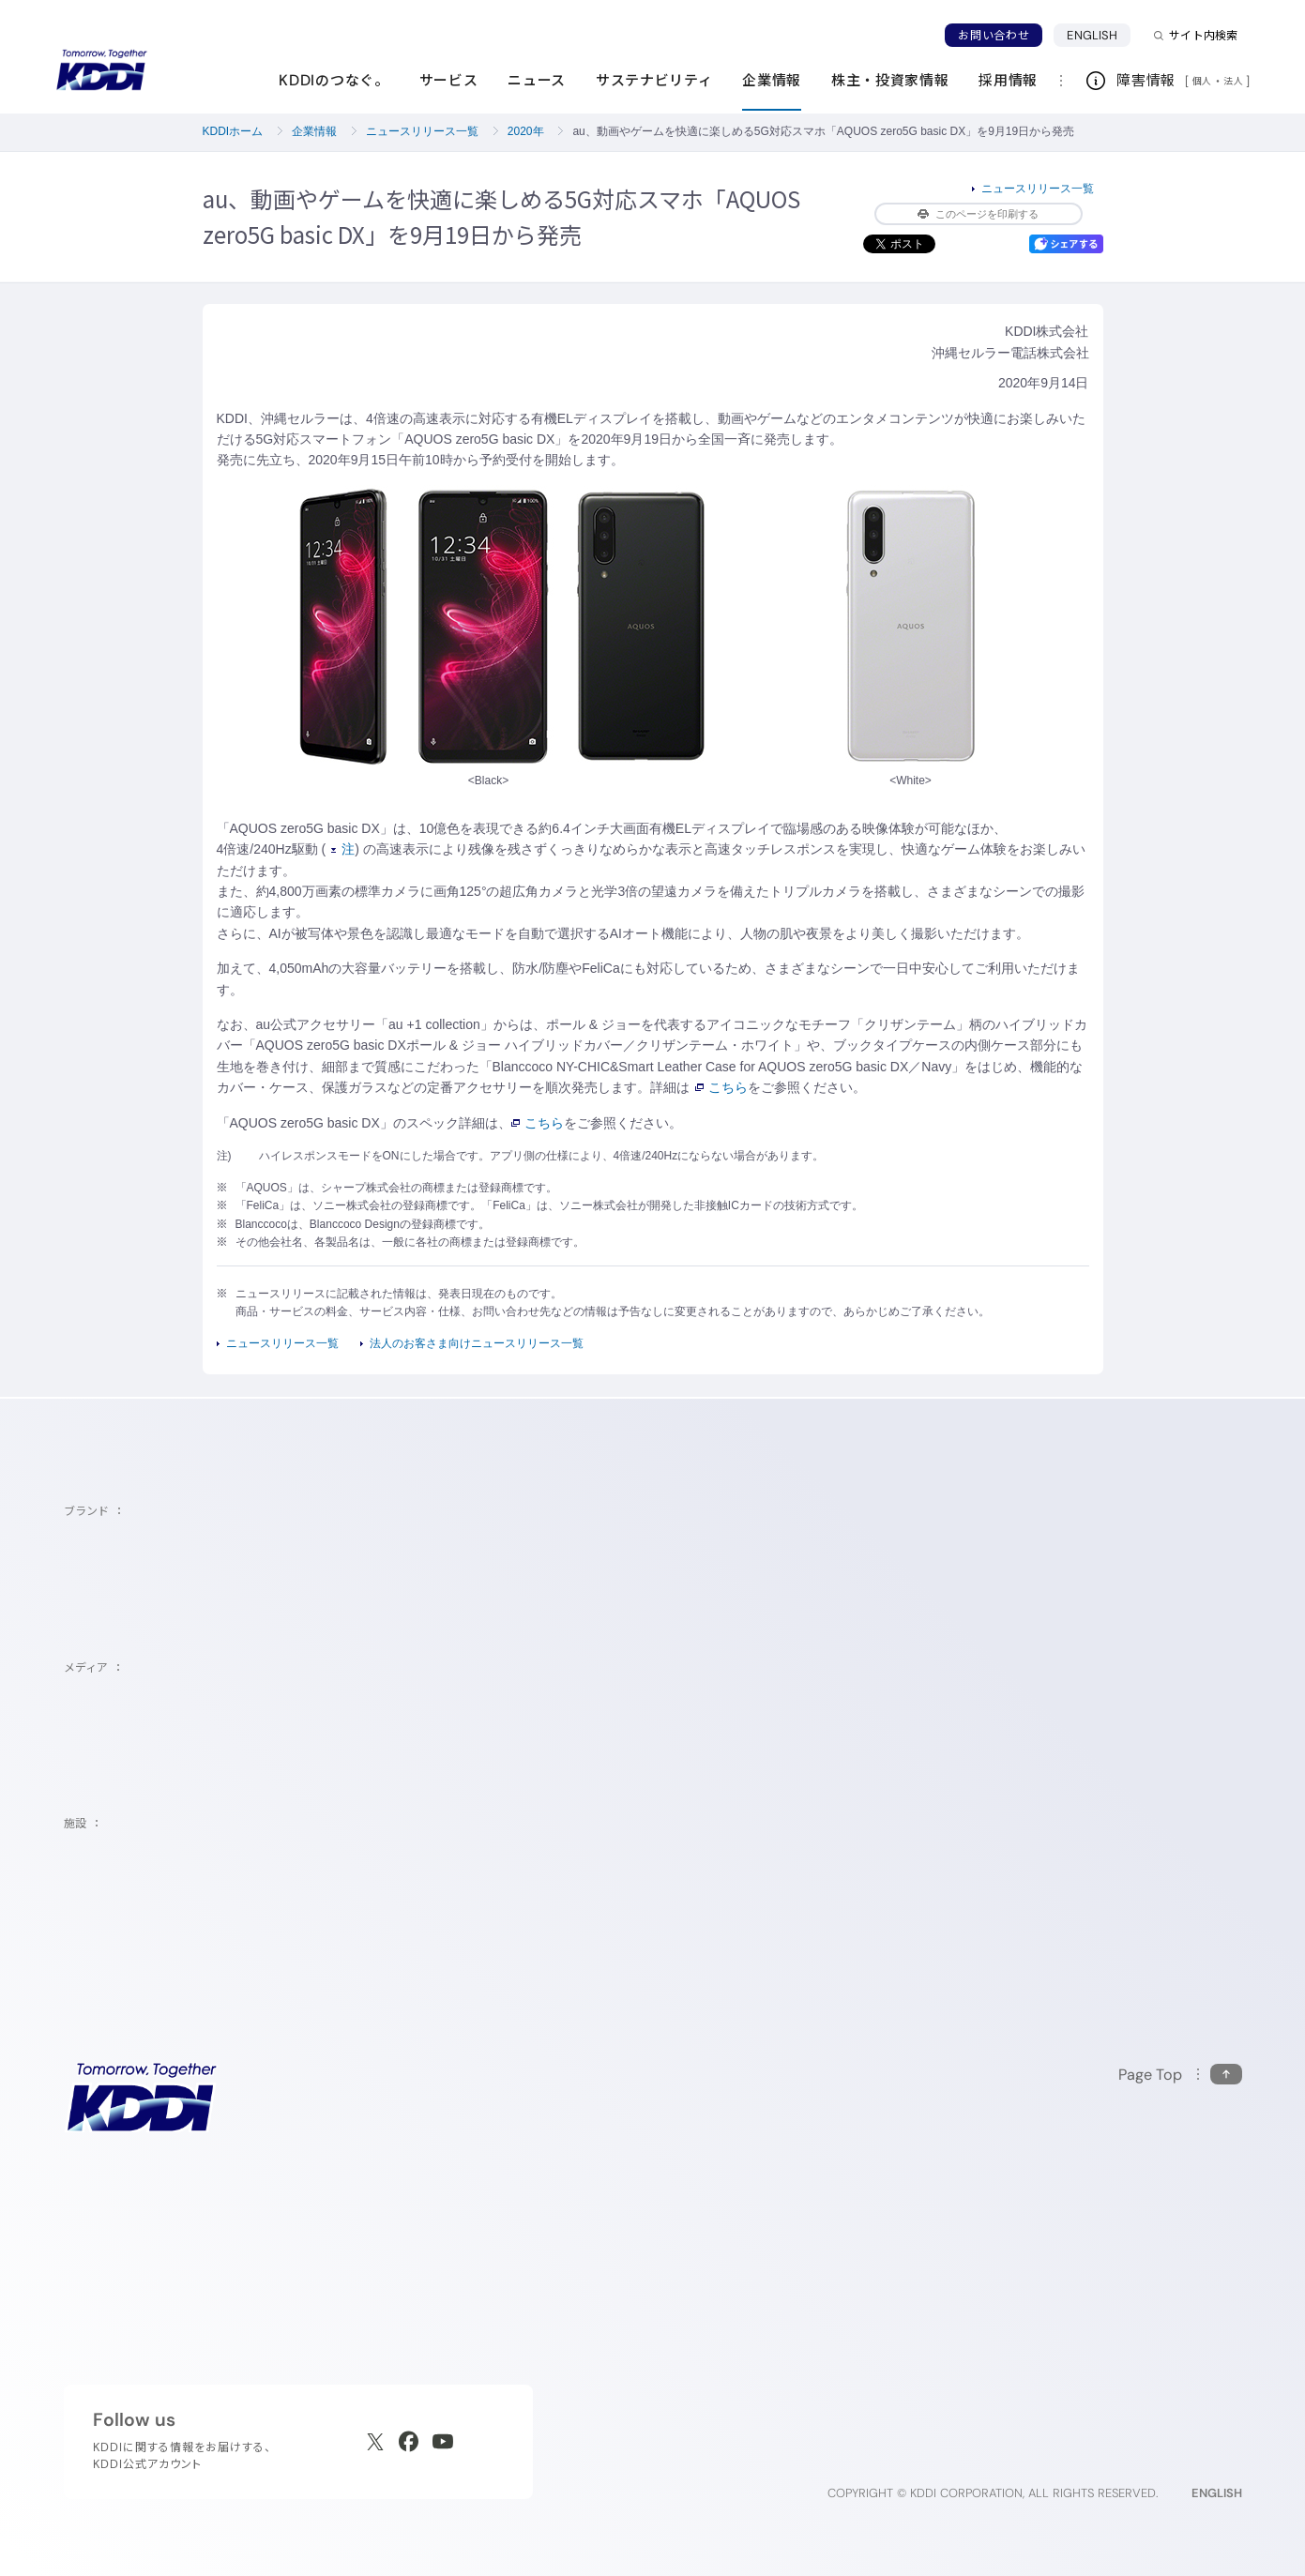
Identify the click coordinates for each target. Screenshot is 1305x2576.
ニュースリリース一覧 (422, 131)
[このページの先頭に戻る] (1180, 2074)
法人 (1234, 80)
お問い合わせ (993, 35)
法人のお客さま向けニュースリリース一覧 (477, 1343)
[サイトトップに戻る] (101, 70)
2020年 (526, 131)
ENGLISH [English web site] (1216, 2493)
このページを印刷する (978, 214)
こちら (721, 1087)
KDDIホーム (233, 131)
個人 (1202, 80)
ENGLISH (1092, 35)
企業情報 (314, 131)
